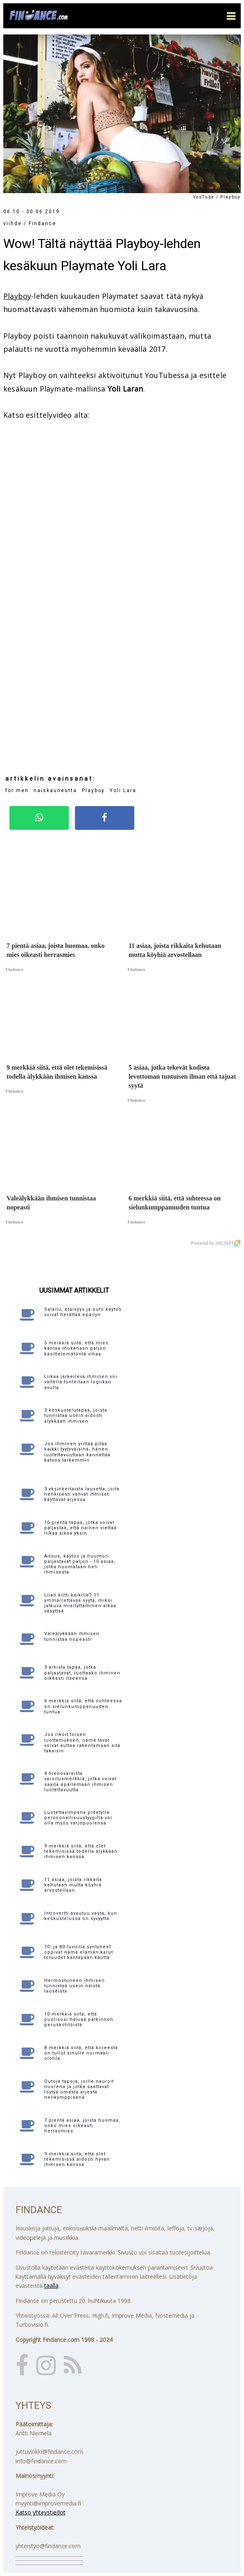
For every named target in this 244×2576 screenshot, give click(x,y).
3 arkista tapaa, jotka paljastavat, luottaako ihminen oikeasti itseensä (82, 1673)
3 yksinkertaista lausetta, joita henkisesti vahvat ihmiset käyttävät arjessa (82, 1494)
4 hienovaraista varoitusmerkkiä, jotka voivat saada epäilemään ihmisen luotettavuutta (80, 1781)
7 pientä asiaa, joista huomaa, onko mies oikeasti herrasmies (82, 2126)
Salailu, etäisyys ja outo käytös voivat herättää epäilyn (83, 1312)
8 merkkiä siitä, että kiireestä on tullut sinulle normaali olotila (81, 2053)
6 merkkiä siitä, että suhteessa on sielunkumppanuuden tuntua (83, 1706)
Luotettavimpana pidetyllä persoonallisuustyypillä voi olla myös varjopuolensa (78, 1818)
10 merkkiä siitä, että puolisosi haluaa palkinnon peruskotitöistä (78, 2019)
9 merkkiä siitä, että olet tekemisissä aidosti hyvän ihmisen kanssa (77, 2159)
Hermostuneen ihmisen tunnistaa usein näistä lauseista (74, 1986)
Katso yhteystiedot (41, 2512)
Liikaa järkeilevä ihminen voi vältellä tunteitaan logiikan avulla (80, 1382)
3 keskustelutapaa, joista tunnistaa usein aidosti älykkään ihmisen (75, 1416)
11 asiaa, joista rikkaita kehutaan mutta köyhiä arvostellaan (73, 1885)
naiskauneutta (55, 790)
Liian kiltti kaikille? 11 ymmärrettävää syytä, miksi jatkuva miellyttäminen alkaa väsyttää (80, 1603)
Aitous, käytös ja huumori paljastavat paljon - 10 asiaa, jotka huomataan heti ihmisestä (79, 1564)
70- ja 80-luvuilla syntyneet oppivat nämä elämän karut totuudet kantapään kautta (78, 1952)
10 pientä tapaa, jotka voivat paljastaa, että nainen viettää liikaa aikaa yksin (80, 1528)
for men (17, 790)
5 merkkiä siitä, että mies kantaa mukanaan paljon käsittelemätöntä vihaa (76, 1348)
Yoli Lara (123, 790)
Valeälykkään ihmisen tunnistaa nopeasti (71, 1636)
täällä (51, 2285)
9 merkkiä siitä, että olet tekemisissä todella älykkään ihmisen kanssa (80, 1851)
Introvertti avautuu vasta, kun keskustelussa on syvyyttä (80, 1916)
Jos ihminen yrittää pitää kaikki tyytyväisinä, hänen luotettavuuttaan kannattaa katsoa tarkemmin (77, 1452)
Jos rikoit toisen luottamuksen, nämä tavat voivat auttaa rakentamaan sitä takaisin (82, 1743)
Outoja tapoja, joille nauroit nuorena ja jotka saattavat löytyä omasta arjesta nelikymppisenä (79, 2089)
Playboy (17, 296)
